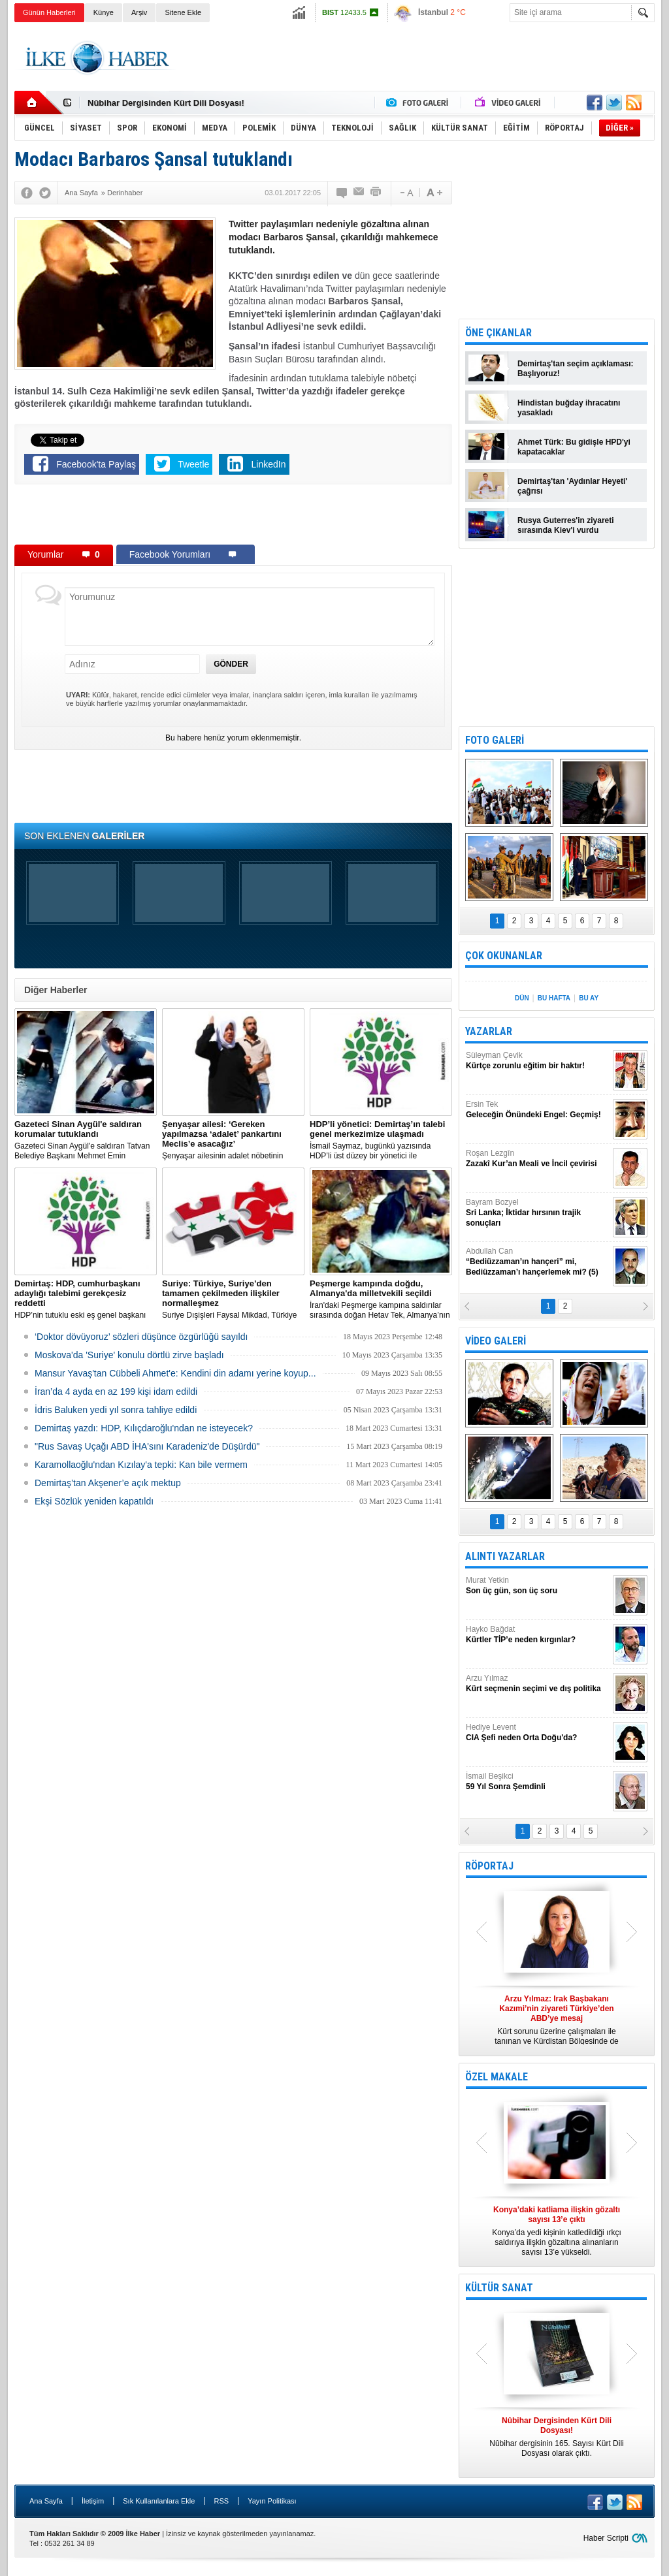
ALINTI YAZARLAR (505, 1556)
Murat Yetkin (538, 1586)
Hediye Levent (538, 1733)
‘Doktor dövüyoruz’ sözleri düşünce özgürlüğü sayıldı (141, 1336)
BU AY (588, 998)
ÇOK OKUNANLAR (503, 955)
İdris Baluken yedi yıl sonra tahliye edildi (116, 1410)
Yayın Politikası (272, 2501)
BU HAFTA (554, 998)
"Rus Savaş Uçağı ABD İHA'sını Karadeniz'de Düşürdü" (147, 1446)
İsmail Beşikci (538, 1782)
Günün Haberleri (49, 12)
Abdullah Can (538, 1262)
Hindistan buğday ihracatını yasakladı (568, 407)
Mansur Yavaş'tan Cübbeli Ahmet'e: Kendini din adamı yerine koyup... (175, 1373)
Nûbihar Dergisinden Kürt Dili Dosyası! (166, 103)
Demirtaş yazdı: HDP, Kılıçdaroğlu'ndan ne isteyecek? (144, 1428)
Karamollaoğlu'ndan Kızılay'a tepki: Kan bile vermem (141, 1464)
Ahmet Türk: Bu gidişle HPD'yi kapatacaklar (573, 446)
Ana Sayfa (46, 2501)
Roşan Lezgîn (538, 1159)
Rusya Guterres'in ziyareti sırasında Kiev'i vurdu (565, 525)
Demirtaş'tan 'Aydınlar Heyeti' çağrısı (572, 486)
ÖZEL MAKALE (496, 2077)
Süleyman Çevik (538, 1061)
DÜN (522, 998)
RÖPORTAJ (489, 1866)
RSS (221, 2501)
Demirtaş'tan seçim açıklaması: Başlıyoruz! (575, 368)
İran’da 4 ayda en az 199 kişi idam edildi (116, 1391)
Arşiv (139, 12)
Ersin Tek (538, 1110)
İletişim (93, 2501)
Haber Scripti (605, 2538)
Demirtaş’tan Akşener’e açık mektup (108, 1483)
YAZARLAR (488, 1031)
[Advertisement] (417, 58)
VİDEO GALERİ (495, 1341)
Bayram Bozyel (538, 1213)
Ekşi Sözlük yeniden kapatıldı (94, 1501)
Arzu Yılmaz (538, 1684)
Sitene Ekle (183, 12)
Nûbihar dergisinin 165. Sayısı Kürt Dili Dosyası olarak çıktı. (557, 2437)
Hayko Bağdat (538, 1635)
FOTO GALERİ (494, 740)
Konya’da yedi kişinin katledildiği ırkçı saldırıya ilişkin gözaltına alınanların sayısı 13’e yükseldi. (557, 2231)
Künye (103, 12)
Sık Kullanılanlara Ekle (159, 2501)
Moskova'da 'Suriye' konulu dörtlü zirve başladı (129, 1355)
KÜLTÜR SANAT (499, 2288)
